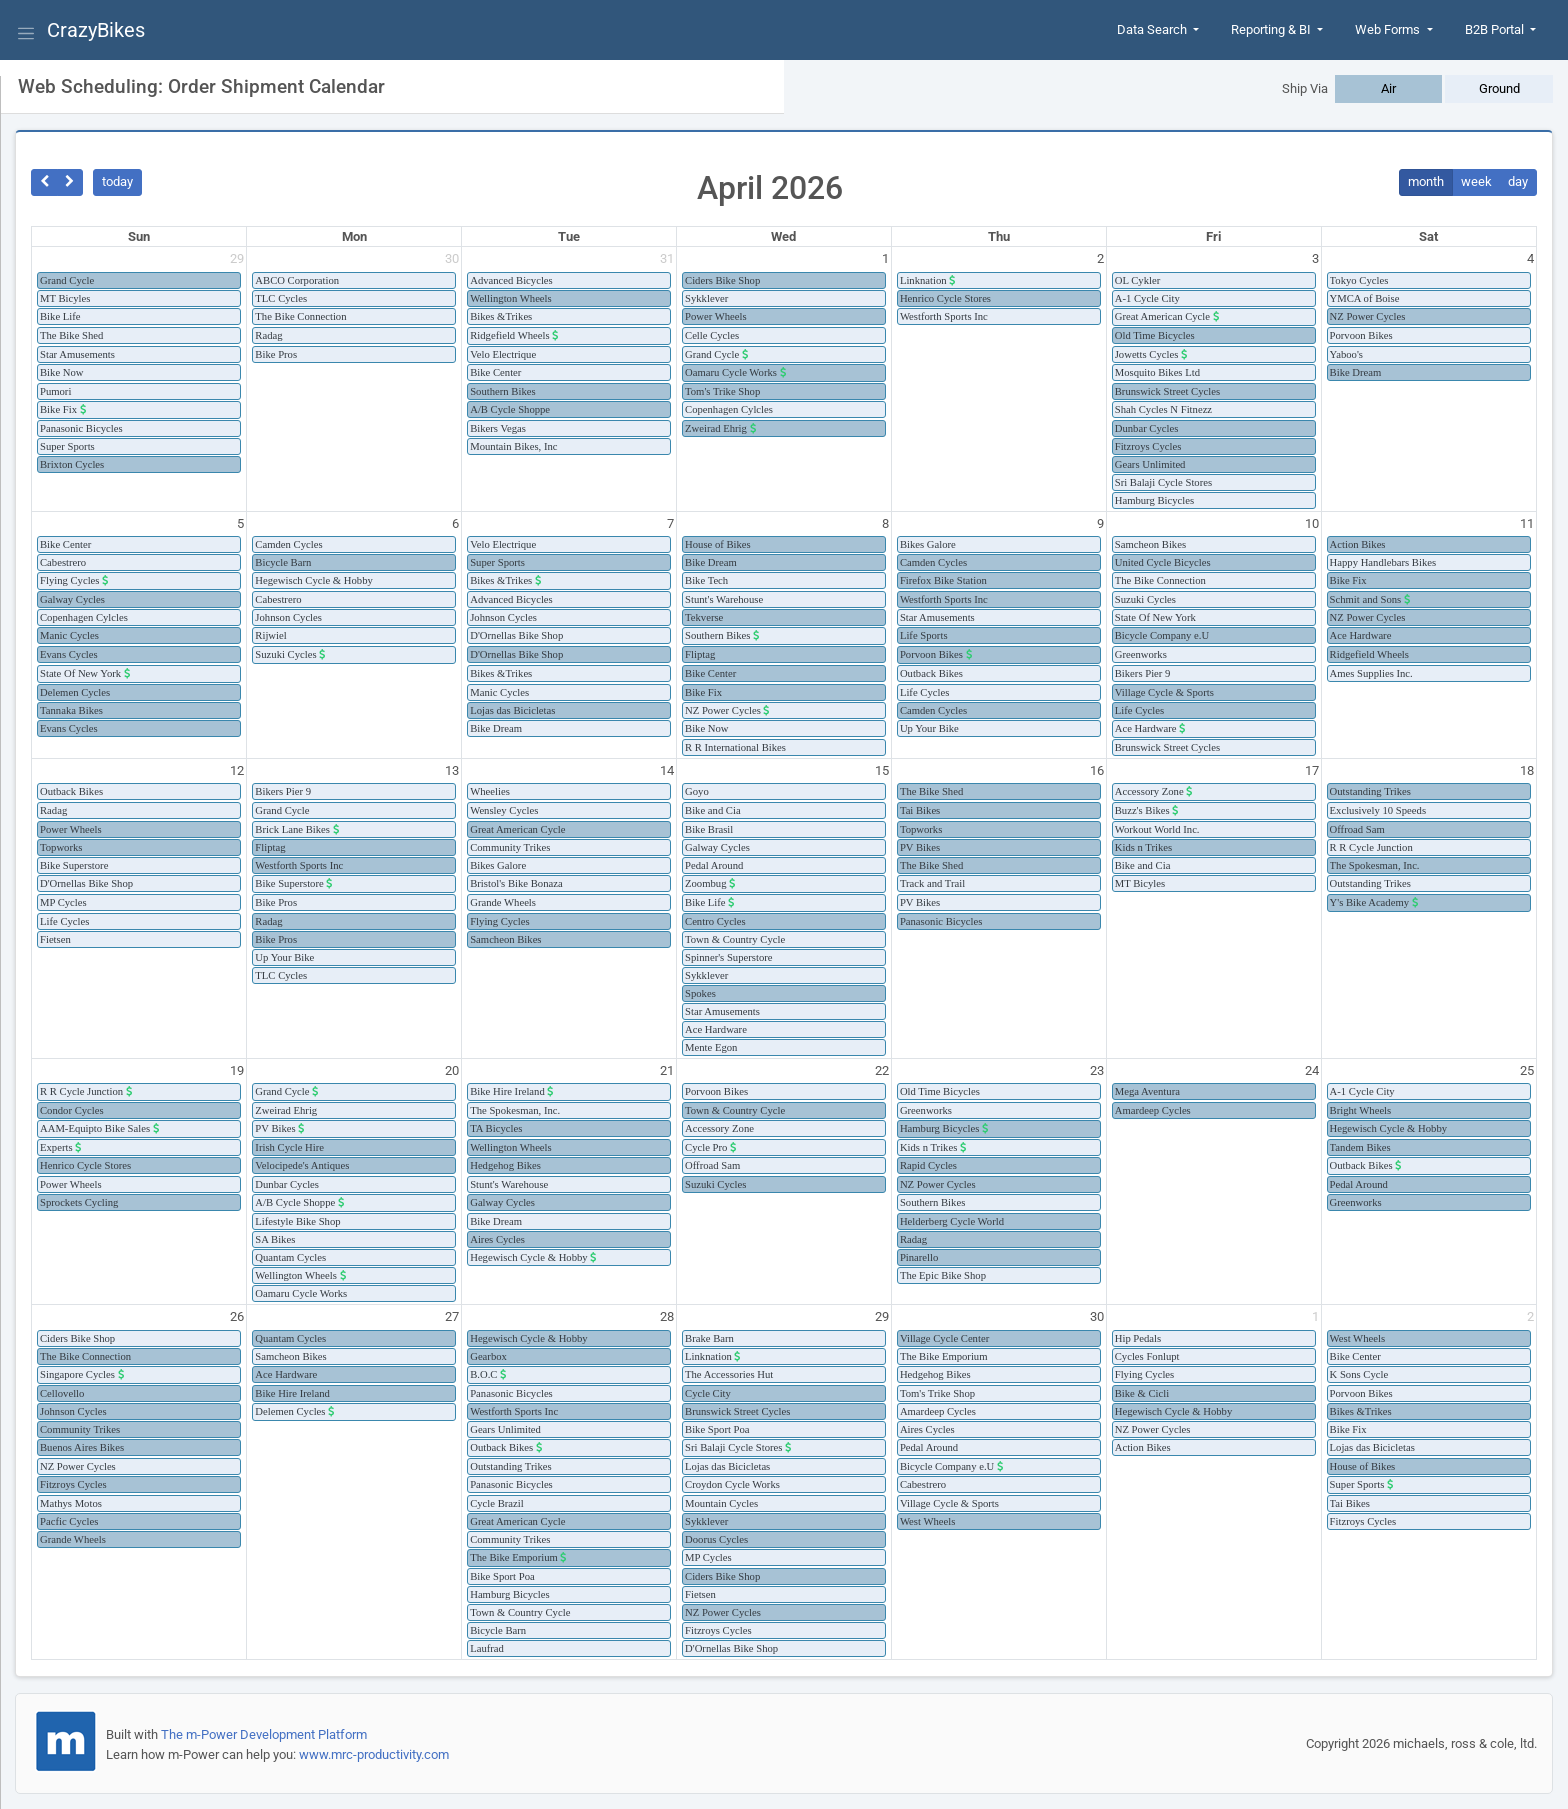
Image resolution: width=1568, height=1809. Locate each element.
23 (1097, 1070)
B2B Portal (1496, 29)
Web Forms (1389, 29)
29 (237, 258)
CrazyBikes (96, 30)
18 (1527, 770)
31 (667, 258)
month (1426, 181)
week (1476, 181)
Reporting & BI (1272, 29)
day (1518, 181)
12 (237, 770)
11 (1527, 523)
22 (882, 1070)
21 (667, 1070)
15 (882, 770)
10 (1312, 523)
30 (452, 258)
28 (667, 1316)
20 (452, 1070)
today (117, 181)
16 (1097, 770)
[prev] (44, 182)
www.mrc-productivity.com (374, 1754)
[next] (70, 182)
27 (452, 1316)
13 (452, 770)
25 (1527, 1070)
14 (667, 770)
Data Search (1153, 29)
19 (237, 1070)
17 (1312, 770)
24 (1312, 1070)
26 (237, 1316)
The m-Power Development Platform (264, 1734)
